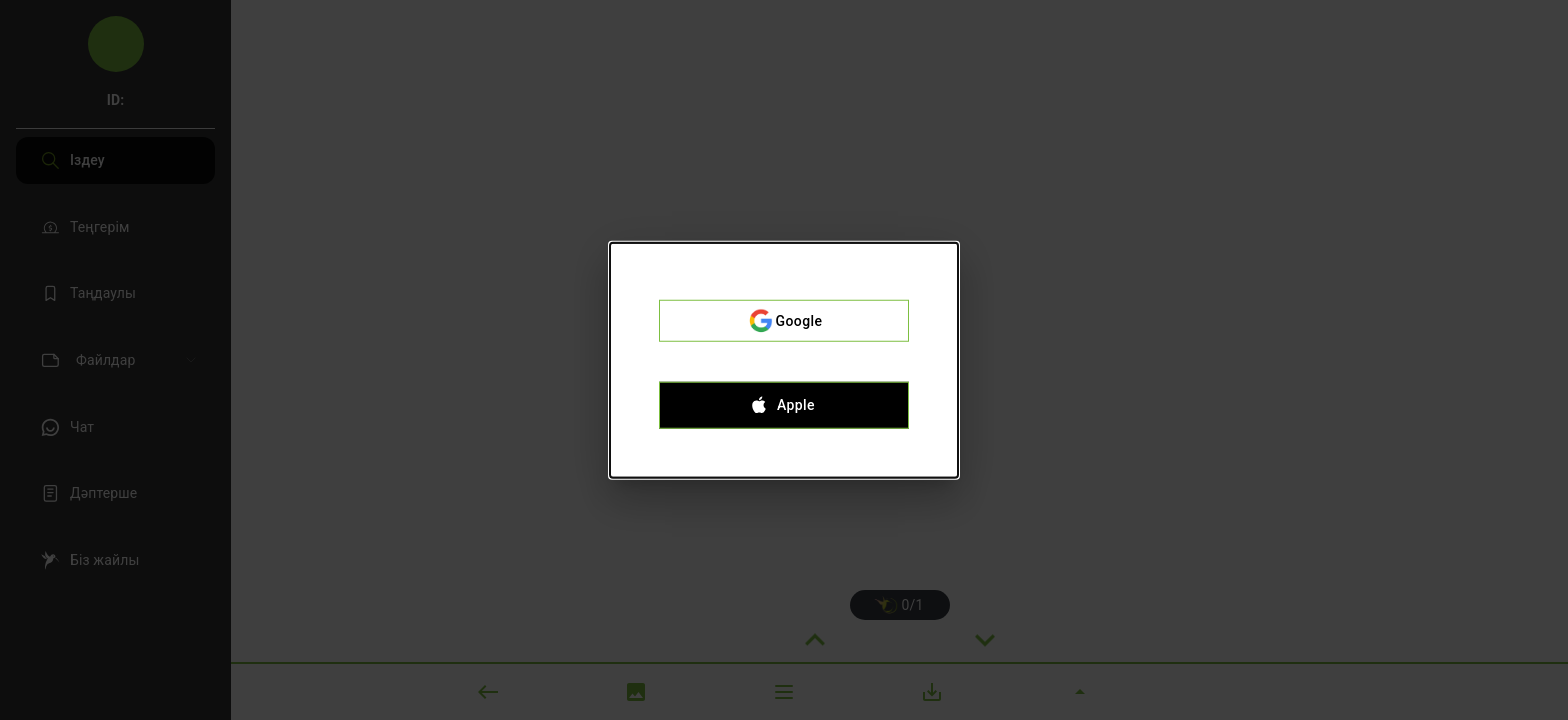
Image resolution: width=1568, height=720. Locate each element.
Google (784, 321)
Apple (784, 405)
